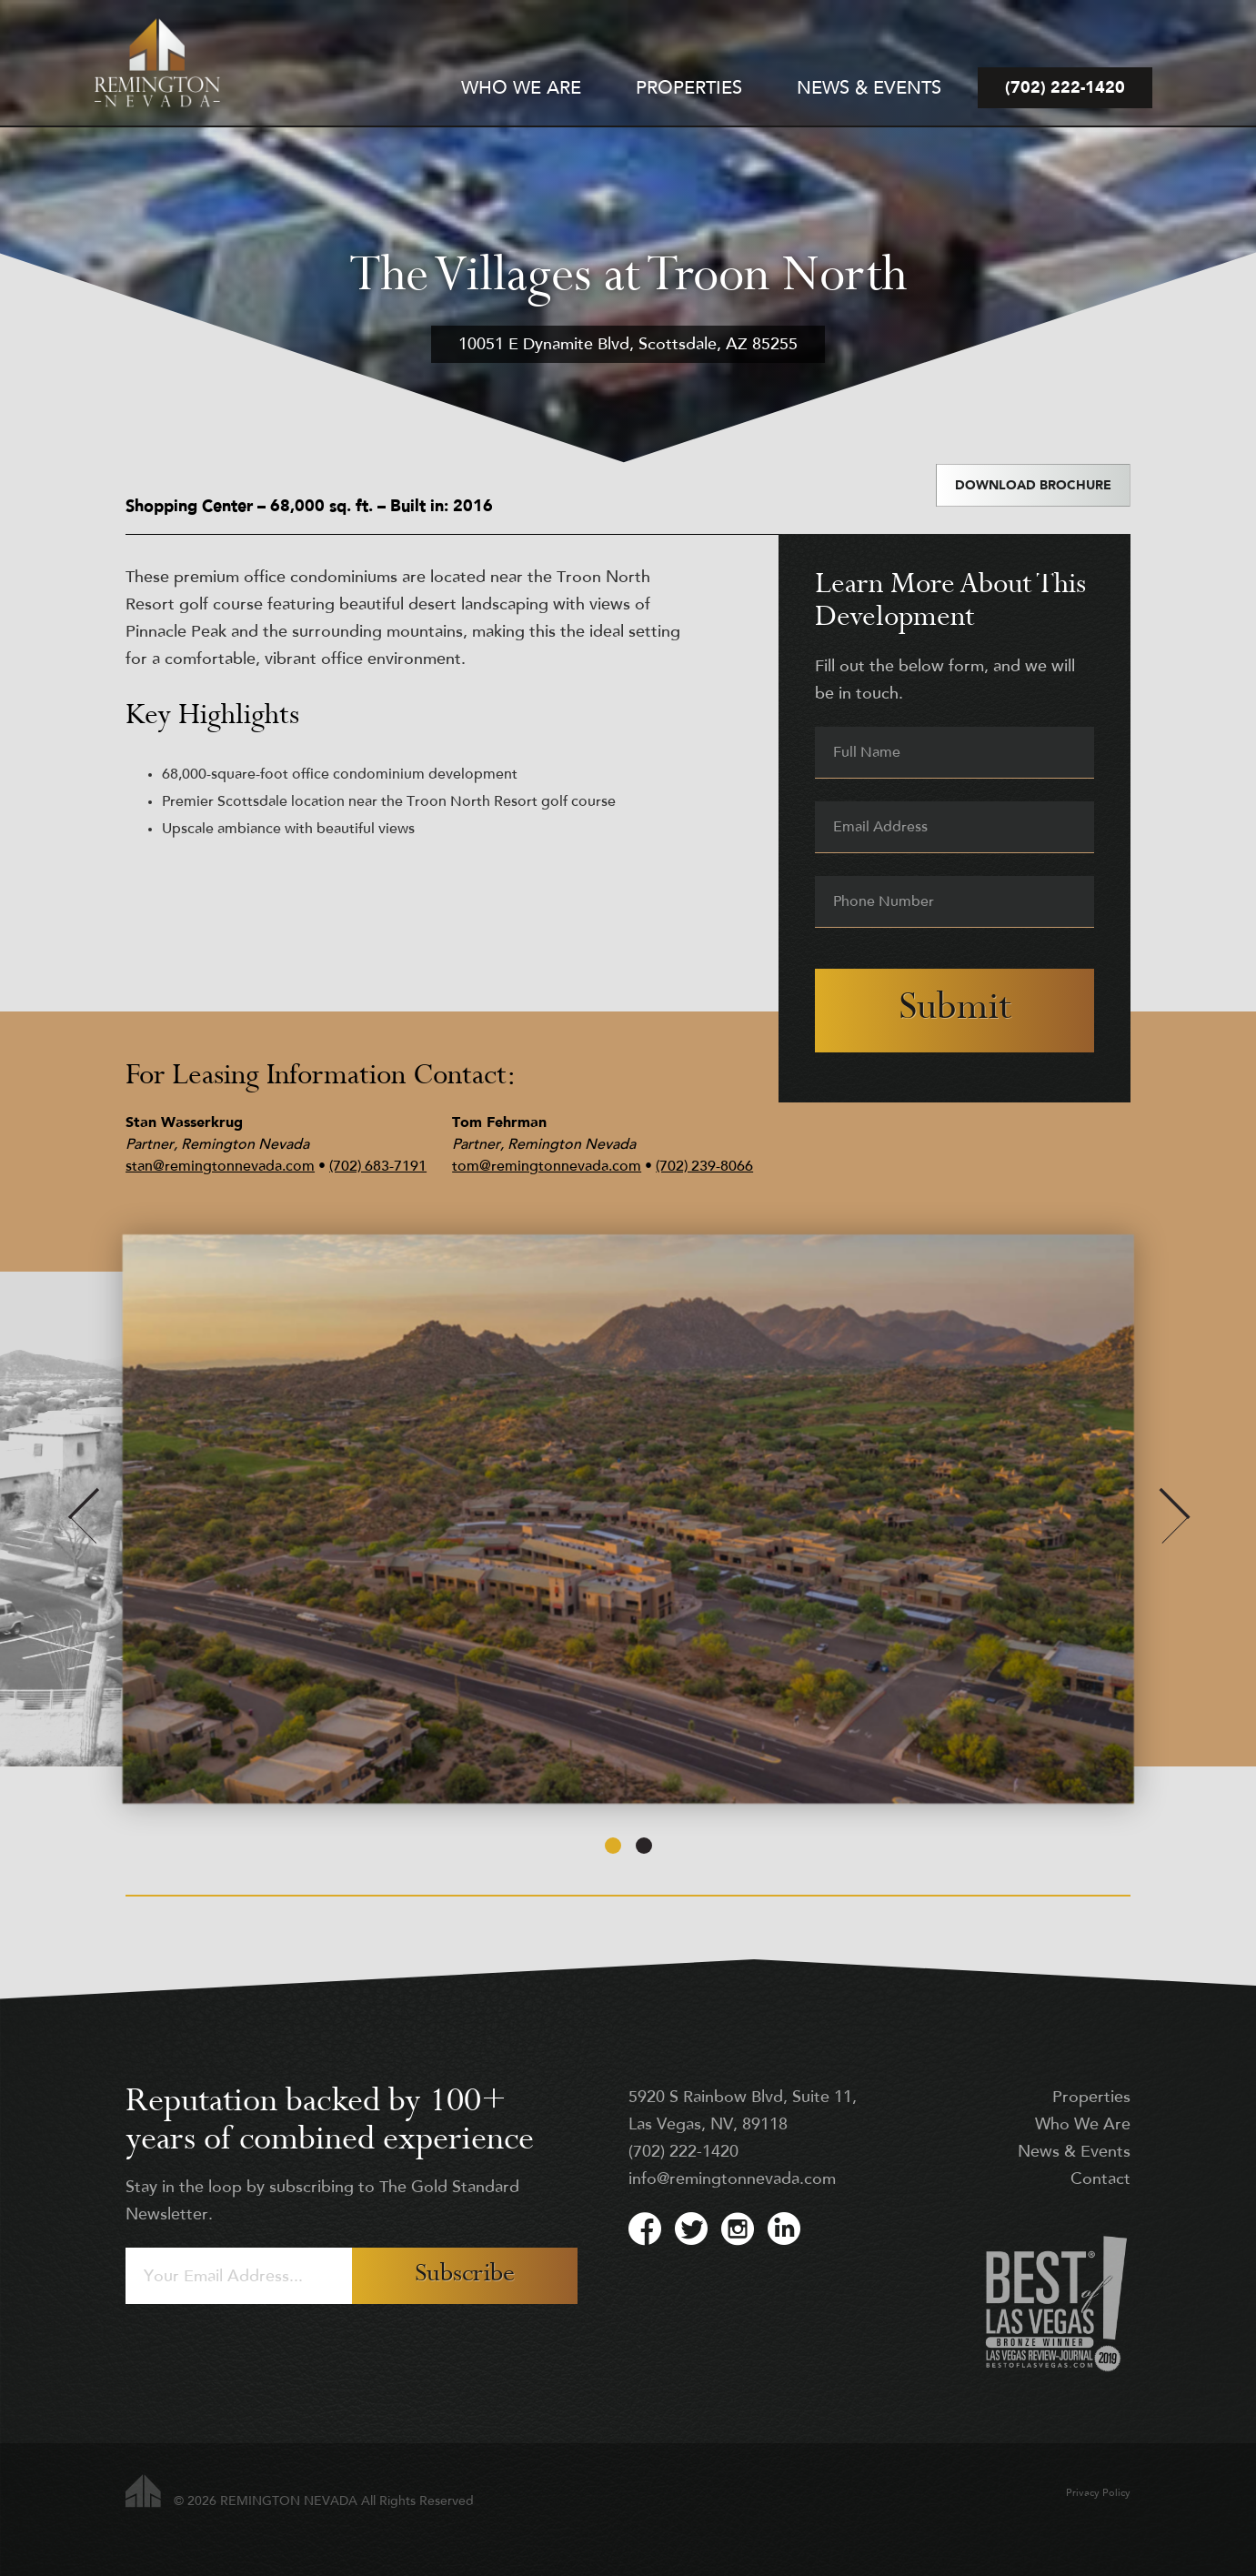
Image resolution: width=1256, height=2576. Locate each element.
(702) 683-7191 (378, 1167)
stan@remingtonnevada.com (220, 1167)
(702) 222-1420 (683, 2152)
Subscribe (465, 2275)
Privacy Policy (1098, 2494)
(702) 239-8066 (704, 1167)
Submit (955, 1010)
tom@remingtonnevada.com (546, 1167)
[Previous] (82, 1518)
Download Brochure (1033, 486)
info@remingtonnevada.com (732, 2180)
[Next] (1173, 1518)
